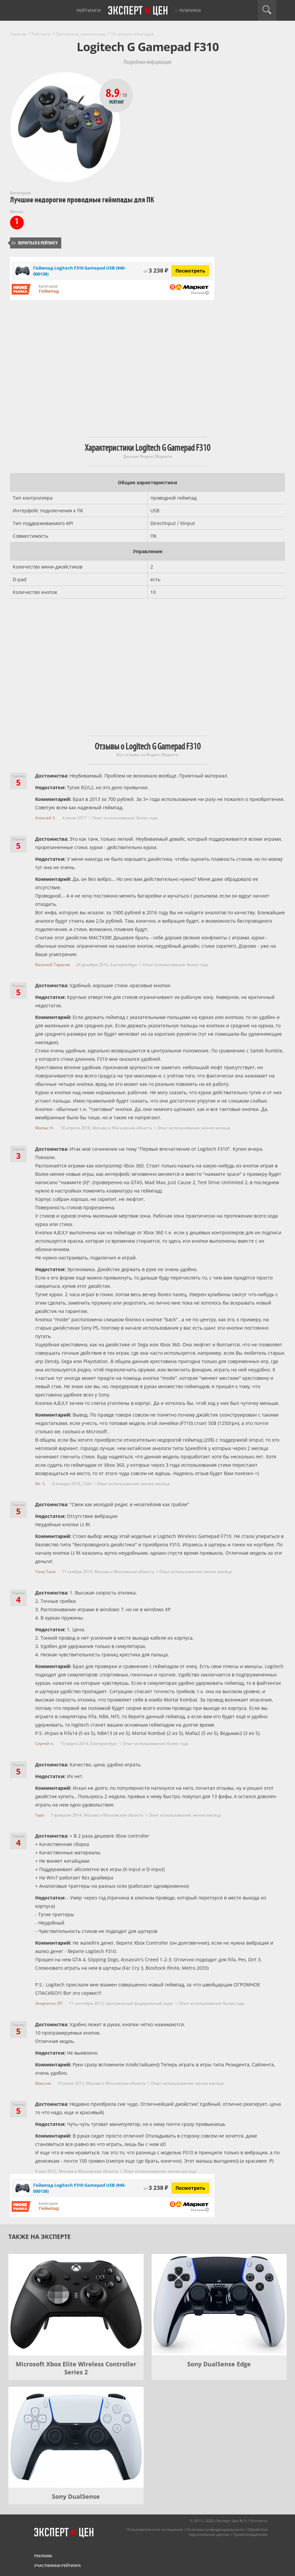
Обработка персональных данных (228, 2532)
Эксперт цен (138, 11)
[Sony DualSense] (76, 2437)
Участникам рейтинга (57, 2565)
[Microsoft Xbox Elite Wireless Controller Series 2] (76, 2304)
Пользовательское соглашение (155, 2529)
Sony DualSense (76, 2496)
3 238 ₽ (156, 270)
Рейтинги (88, 10)
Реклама (43, 2555)
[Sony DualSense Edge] (219, 2304)
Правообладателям (250, 2534)
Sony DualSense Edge (219, 2364)
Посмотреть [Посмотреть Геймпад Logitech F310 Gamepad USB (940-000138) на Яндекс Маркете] (190, 271)
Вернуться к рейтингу (34, 242)
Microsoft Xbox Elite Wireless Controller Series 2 (76, 2368)
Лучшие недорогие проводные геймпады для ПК (82, 200)
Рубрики (190, 10)
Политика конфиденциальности (215, 2529)
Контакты (259, 2520)
